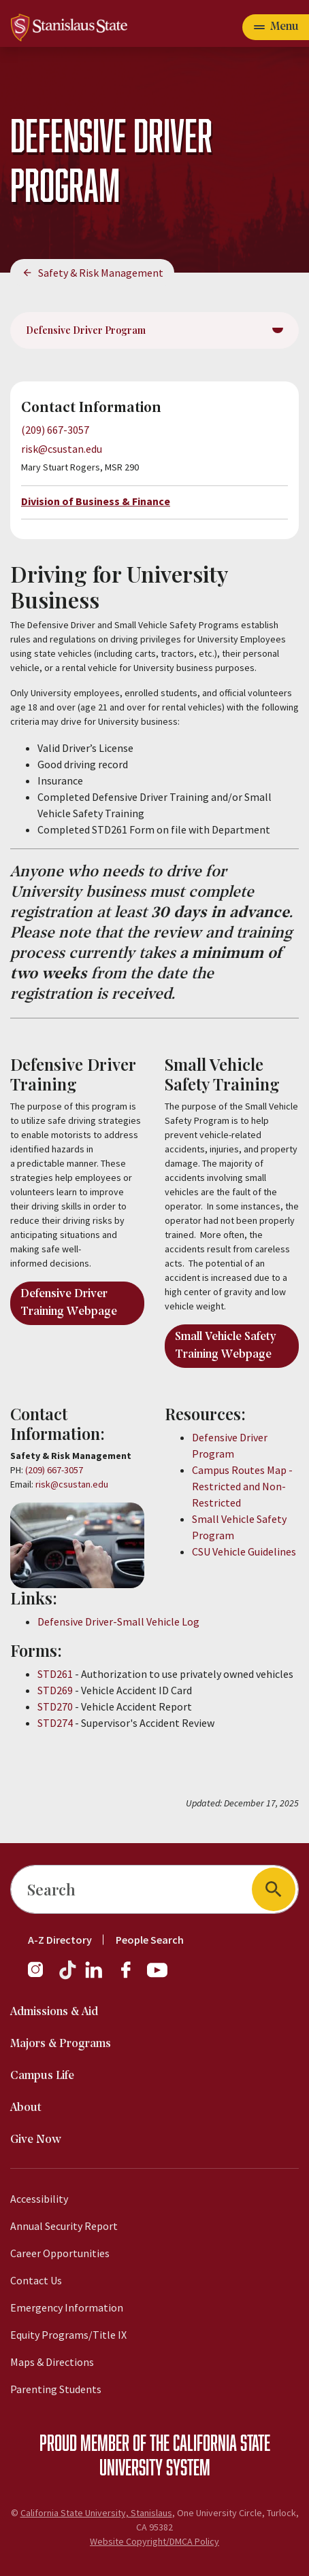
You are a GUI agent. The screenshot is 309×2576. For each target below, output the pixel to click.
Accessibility (39, 2198)
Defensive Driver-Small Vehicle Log (118, 1621)
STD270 (55, 1706)
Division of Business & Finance (95, 501)
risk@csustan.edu (61, 449)
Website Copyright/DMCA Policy (154, 2541)
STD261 (55, 1674)
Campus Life (42, 2076)
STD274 (55, 1723)
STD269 (55, 1690)
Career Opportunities (60, 2253)
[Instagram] (41, 1976)
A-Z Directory (60, 1939)
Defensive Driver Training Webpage (68, 1303)
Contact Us (36, 2280)
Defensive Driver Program (86, 330)
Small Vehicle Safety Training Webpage (225, 1345)
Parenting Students (55, 2389)
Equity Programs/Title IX (68, 2334)
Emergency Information (66, 2307)
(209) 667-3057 (55, 429)
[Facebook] (131, 1976)
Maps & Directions (52, 2362)
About (26, 2107)
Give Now (35, 2139)
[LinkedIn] (94, 1976)
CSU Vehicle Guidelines (244, 1551)
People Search (150, 1939)
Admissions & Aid (54, 2012)
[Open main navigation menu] (275, 27)
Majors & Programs (60, 2044)
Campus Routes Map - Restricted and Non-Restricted (242, 1486)
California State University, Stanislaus (96, 2513)
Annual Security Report (64, 2226)
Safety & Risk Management (100, 272)
